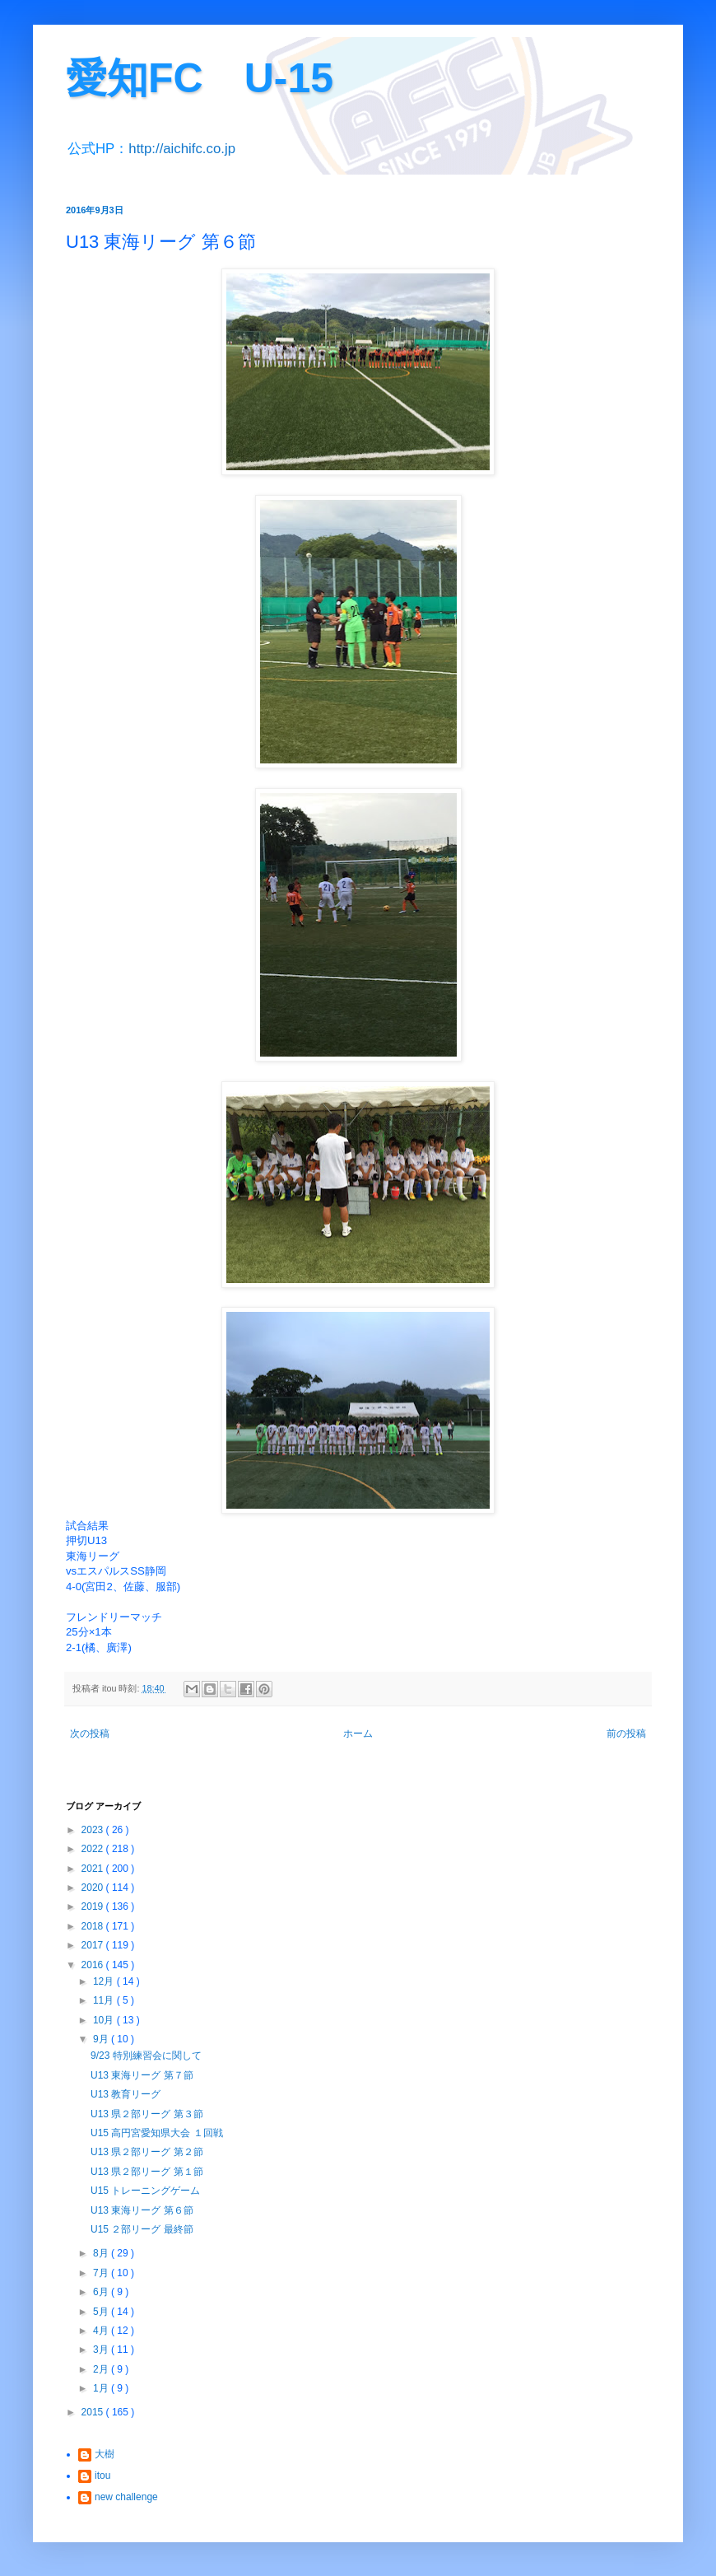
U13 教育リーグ (125, 2094)
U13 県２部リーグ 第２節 (147, 2152)
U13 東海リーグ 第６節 (142, 2210)
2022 (93, 1849)
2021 (93, 1868)
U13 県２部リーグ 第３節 (147, 2114)
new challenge (126, 2497)
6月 (102, 2292)
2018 (93, 1926)
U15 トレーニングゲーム (145, 2190)
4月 (102, 2330)
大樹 (104, 2454)
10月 (105, 2020)
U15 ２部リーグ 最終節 (142, 2229)
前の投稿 (626, 1733)
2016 (93, 1965)
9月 (102, 2039)
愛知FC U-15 (199, 78)
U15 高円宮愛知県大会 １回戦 (157, 2133)
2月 (102, 2369)
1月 (102, 2388)
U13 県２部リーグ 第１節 (147, 2171)
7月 (102, 2273)
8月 (102, 2253)
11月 (105, 2000)
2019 (93, 1906)
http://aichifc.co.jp (181, 148)
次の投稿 (89, 1733)
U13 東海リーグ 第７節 (142, 2075)
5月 (102, 2311)
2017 (93, 1945)
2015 (93, 2412)
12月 (105, 1981)
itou (102, 2475)
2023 (93, 1830)
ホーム (358, 1733)
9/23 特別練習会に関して (146, 2055)
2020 (93, 1887)
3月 (102, 2349)
